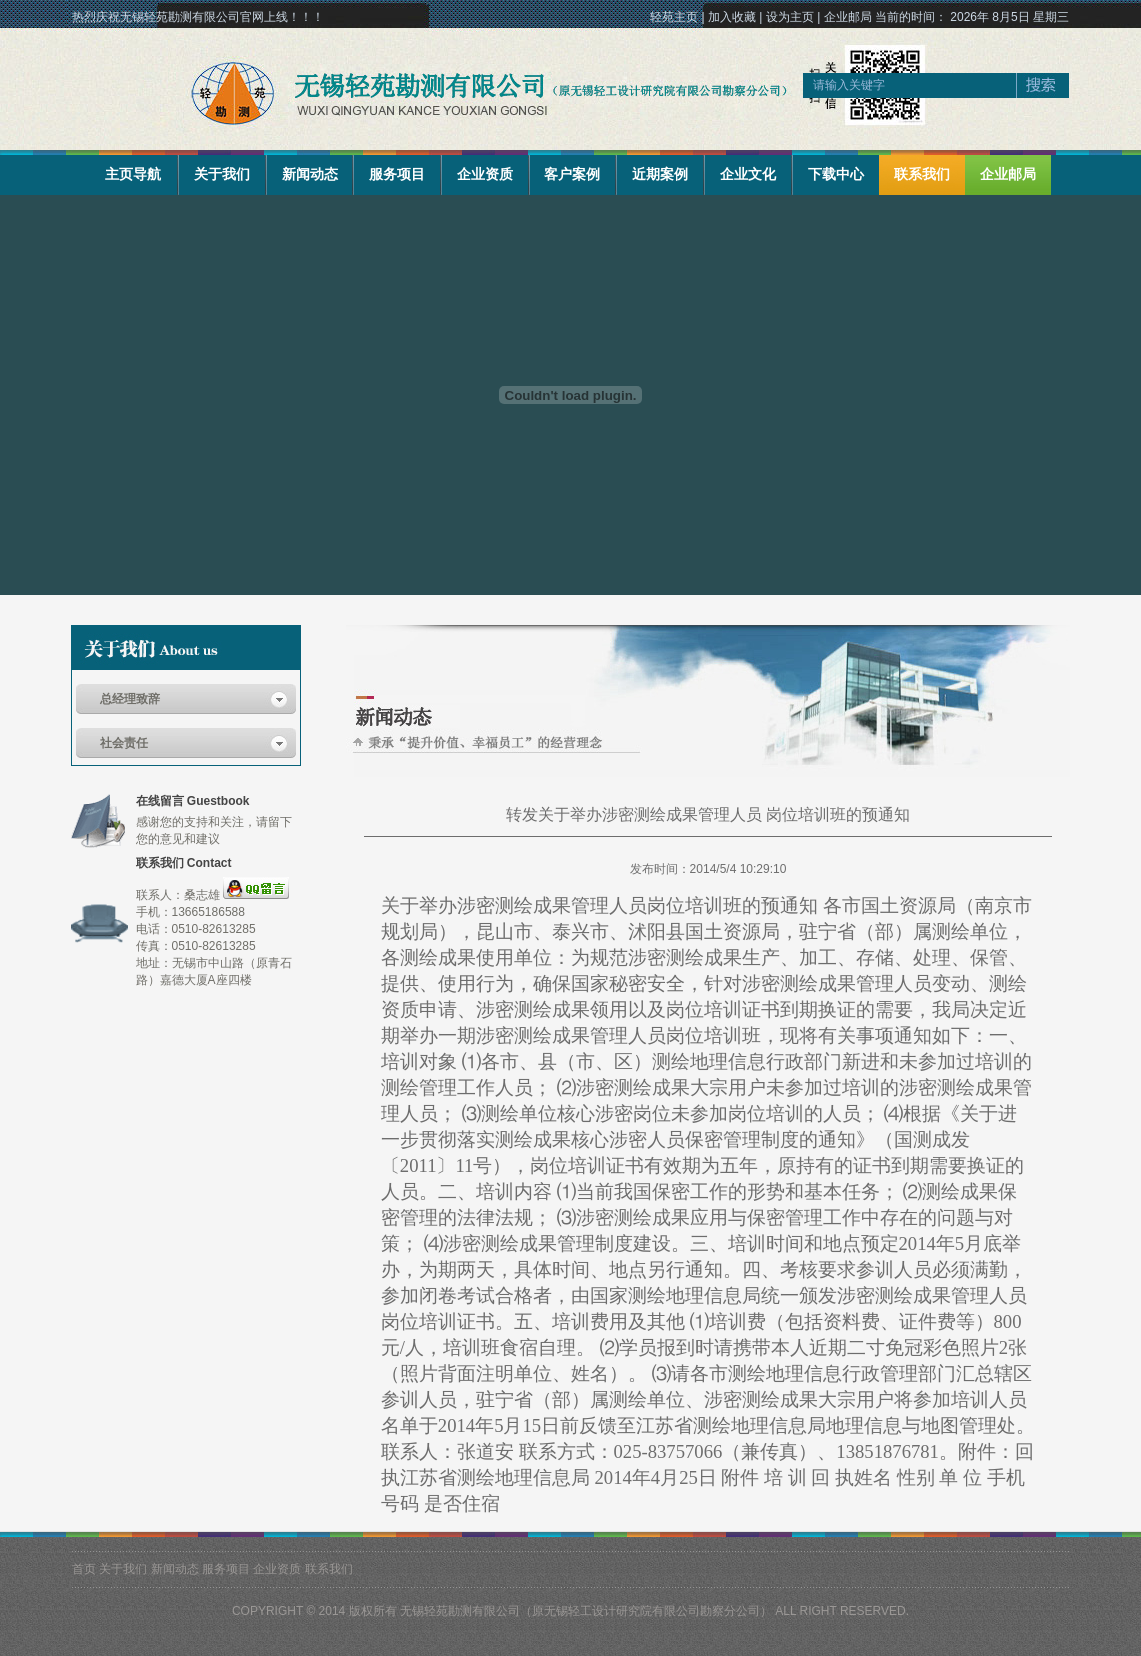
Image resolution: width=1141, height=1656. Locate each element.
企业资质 (485, 174)
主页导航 (133, 174)
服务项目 (397, 174)
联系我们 (922, 174)
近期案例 (660, 174)
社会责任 (124, 743)
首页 (84, 1569)
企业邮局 (848, 17)
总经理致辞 (130, 699)
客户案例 (572, 174)
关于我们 (222, 174)
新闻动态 (310, 174)
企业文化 (748, 174)
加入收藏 (732, 17)
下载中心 (836, 174)
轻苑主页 (674, 17)
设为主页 (790, 17)
